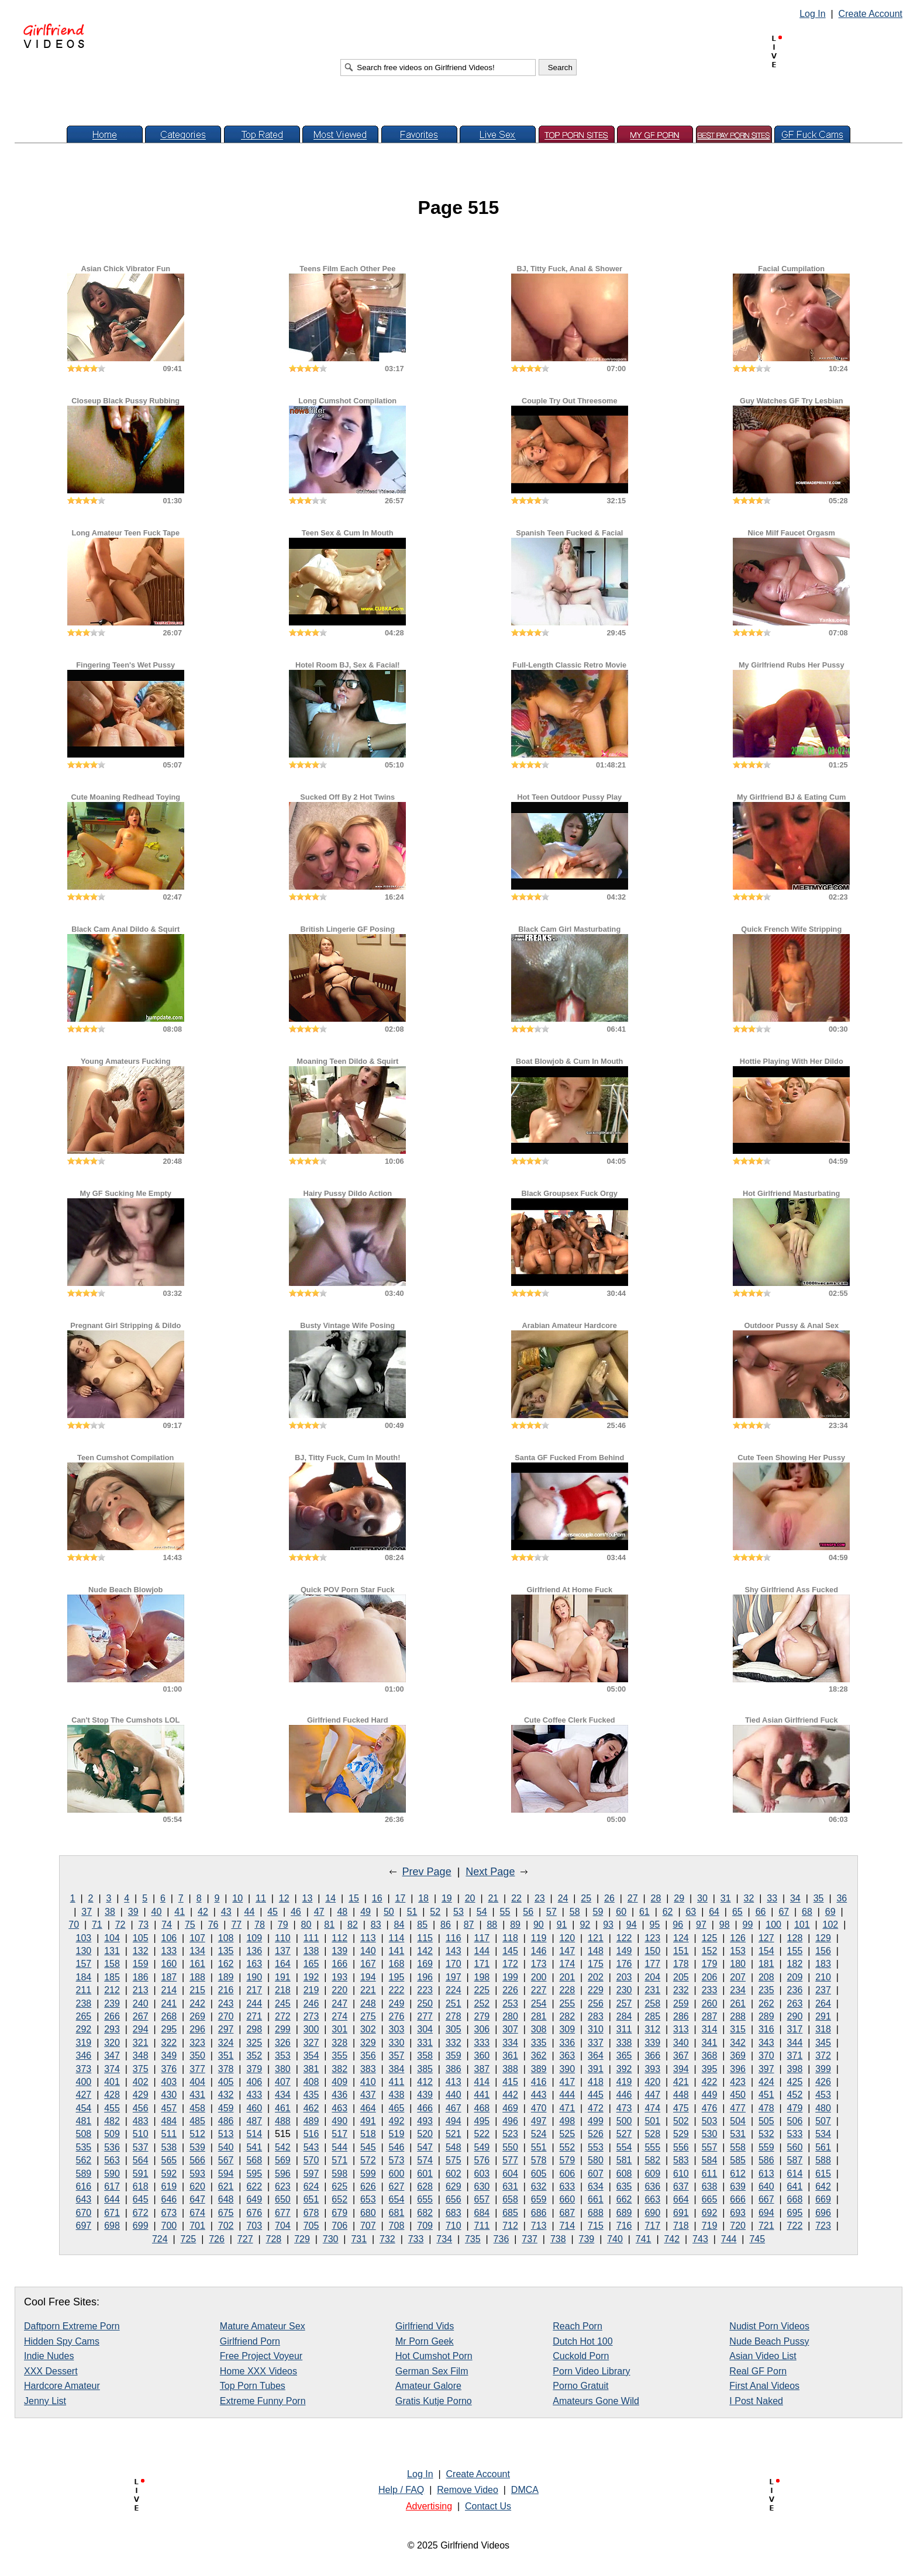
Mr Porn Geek (424, 2341)
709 (425, 2226)
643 (84, 2199)
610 (681, 2174)
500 (624, 2121)
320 (112, 2043)
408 (311, 2082)
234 (738, 1990)
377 (197, 2069)
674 (197, 2213)
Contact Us (488, 2506)
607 (596, 2174)
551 (539, 2147)
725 (188, 2239)
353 (283, 2055)
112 (339, 1938)
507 (823, 2121)
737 (529, 2239)
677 (283, 2213)
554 (624, 2147)
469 (510, 2108)
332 (453, 2043)
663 (652, 2199)
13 (307, 1898)
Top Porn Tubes (252, 2386)
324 (226, 2043)
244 (254, 2003)
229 (596, 1990)
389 (539, 2069)
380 (283, 2069)
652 (339, 2199)
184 (84, 1977)
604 (510, 2174)
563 (112, 2160)
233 (710, 1990)
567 (226, 2160)
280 (510, 2016)
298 (254, 2029)
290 (795, 2016)
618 (141, 2186)
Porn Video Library (591, 2371)
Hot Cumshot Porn (434, 2356)
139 (339, 1951)
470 (539, 2108)
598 (339, 2174)
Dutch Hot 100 (582, 2341)
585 (738, 2160)
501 (652, 2121)
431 (197, 2095)
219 (311, 1990)
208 (766, 1977)
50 (389, 1912)
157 (84, 1964)
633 (567, 2186)
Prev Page (426, 1871)
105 (141, 1938)
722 (795, 2226)
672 (141, 2213)
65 (737, 1912)
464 (368, 2108)
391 (596, 2069)
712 (510, 2226)
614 (795, 2174)
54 (482, 1912)
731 (359, 2239)
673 (169, 2213)
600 (397, 2174)
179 (710, 1964)
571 (339, 2160)
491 (368, 2121)
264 (823, 2003)
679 (339, 2213)
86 (445, 1925)
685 (510, 2213)
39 (133, 1912)
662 (624, 2199)
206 (710, 1977)
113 (368, 1938)
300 (311, 2029)
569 (283, 2160)
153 (738, 1951)
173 (539, 1964)
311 (624, 2029)
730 (331, 2239)
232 (681, 1990)
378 (226, 2069)
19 (447, 1898)
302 (368, 2029)
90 (538, 1925)
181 (766, 1964)
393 (652, 2069)
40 (156, 1912)
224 (453, 1990)
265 (84, 2016)
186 (141, 1977)
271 (254, 2016)
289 (766, 2016)
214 (169, 1990)
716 (624, 2226)
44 (249, 1912)
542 (283, 2147)
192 (311, 1977)
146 (539, 1951)
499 (596, 2121)
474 (652, 2108)
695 (795, 2213)
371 (795, 2055)
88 (492, 1925)
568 (254, 2160)
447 (652, 2095)
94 (631, 1925)
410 (368, 2082)
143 (453, 1951)
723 (823, 2226)
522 (482, 2134)
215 (197, 1990)
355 (339, 2055)
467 (453, 2108)
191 (283, 1977)
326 (283, 2043)
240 (141, 2003)
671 (112, 2213)
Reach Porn (577, 2326)
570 (311, 2160)
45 (272, 1912)
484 (169, 2121)
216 (226, 1990)
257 (624, 2003)
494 (453, 2121)
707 (368, 2226)
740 (615, 2239)
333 (482, 2043)
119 (539, 1938)
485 (197, 2121)
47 (319, 1912)
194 (368, 1977)
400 (84, 2082)
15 (354, 1898)
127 (766, 1938)
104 (112, 1938)
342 (738, 2043)
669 (823, 2199)
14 (330, 1898)
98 (724, 1925)
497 (539, 2121)
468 (482, 2108)
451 (766, 2095)
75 (190, 1925)
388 (510, 2069)
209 (795, 1977)
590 (112, 2174)
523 (510, 2134)
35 (818, 1898)
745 (757, 2239)
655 (425, 2199)
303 (397, 2029)
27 (633, 1898)
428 (112, 2095)
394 (681, 2069)
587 (795, 2160)
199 (510, 1977)
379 (254, 2069)
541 (254, 2147)
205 (681, 1977)
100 (773, 1925)
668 (795, 2199)
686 (539, 2213)
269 (197, 2016)
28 (656, 1898)
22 (516, 1898)
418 (596, 2082)
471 (567, 2108)
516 (311, 2134)
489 (311, 2121)
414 (482, 2082)
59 (598, 1912)
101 (802, 1925)
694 (766, 2213)
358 (425, 2055)
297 (226, 2029)
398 (795, 2069)
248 (368, 2003)
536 (112, 2147)
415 (510, 2082)
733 (416, 2239)
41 (179, 1912)
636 (652, 2186)
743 (700, 2239)
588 (823, 2160)
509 (112, 2134)
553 (596, 2147)
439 (425, 2095)
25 (586, 1898)
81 (329, 1925)
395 (710, 2069)
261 (738, 2003)
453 (823, 2095)
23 (540, 1898)
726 (217, 2239)
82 (352, 1925)
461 (283, 2108)
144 (482, 1951)
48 (342, 1912)
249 (397, 2003)
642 (823, 2186)
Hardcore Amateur (62, 2386)
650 (283, 2199)
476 (710, 2108)
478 (766, 2108)
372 (823, 2055)
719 (710, 2226)
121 (596, 1938)
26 (609, 1898)
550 (510, 2147)
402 (141, 2082)
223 (425, 1990)
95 (655, 1925)
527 (624, 2134)
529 (681, 2134)
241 (169, 2003)
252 (482, 2003)
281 (539, 2016)
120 (567, 1938)
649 (254, 2199)
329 (368, 2043)
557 (710, 2147)
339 (652, 2043)
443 (539, 2095)
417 (567, 2082)
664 (681, 2199)
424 (766, 2082)
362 (539, 2055)
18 (423, 1898)
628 (425, 2186)
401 (112, 2082)
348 (141, 2055)
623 (283, 2186)
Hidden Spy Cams (61, 2341)
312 (652, 2029)
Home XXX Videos (258, 2371)
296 (197, 2029)
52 (435, 1912)
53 (458, 1912)
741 (643, 2239)
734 (444, 2239)
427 (84, 2095)
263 (795, 2003)
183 (823, 1964)
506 (795, 2121)
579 (567, 2160)
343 (766, 2043)
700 (169, 2226)
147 (567, 1951)
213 (141, 1990)
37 (86, 1912)
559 (766, 2147)
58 (575, 1912)
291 (823, 2016)
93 (608, 1925)
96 (678, 1925)
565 (169, 2160)
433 (254, 2095)
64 (714, 1912)
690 (652, 2213)
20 (470, 1898)
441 (482, 2095)
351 (226, 2055)
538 (169, 2147)
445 (596, 2095)
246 (311, 2003)
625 (339, 2186)
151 (681, 1951)
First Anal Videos (764, 2386)
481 (84, 2121)
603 (482, 2174)
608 (624, 2174)
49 (365, 1912)
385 (425, 2069)
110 (283, 1938)
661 (596, 2199)
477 (738, 2108)
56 (528, 1912)
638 (710, 2186)
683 (453, 2213)
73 (143, 1925)
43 (226, 1912)
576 (482, 2160)
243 (226, 2003)
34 (795, 1898)
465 (397, 2108)
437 (368, 2095)
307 (510, 2029)
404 (197, 2082)
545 (368, 2147)
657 (482, 2199)
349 (169, 2055)
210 (823, 1977)
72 (120, 1925)
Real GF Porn (758, 2371)
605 (539, 2174)
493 (425, 2121)
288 (738, 2016)
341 (710, 2043)
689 (624, 2213)
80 (306, 1925)
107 (197, 1938)
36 (841, 1898)
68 (807, 1912)
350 (197, 2055)
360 (482, 2055)
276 (397, 2016)
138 (311, 1951)
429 (141, 2095)
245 (283, 2003)
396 (738, 2069)
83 (376, 1925)
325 (254, 2043)
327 (311, 2043)
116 (453, 1938)
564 (141, 2160)
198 (482, 1977)
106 (169, 1938)
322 (169, 2043)
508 (84, 2134)
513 (226, 2134)
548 (453, 2147)
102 (831, 1925)
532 (766, 2134)
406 (254, 2082)
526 (596, 2134)
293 (112, 2029)
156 (823, 1951)
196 (425, 1977)
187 (169, 1977)
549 (482, 2147)
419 (624, 2082)
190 (254, 1977)
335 (539, 2043)
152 (710, 1951)
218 (283, 1990)
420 (652, 2082)
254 (539, 2003)
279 (482, 2016)
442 (510, 2095)
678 (311, 2213)
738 (558, 2239)
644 (112, 2199)
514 (254, 2134)
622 (254, 2186)
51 (412, 1912)
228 (567, 1990)
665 (710, 2199)
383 (368, 2069)
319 (84, 2043)
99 (748, 1925)
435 (311, 2095)
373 (84, 2069)
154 (766, 1951)
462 (311, 2108)
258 (652, 2003)
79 (283, 1925)
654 (397, 2199)
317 (795, 2029)
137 (283, 1951)
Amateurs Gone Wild (596, 2401)
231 (652, 1990)
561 (823, 2147)
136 (254, 1951)
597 (311, 2174)
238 (84, 2003)
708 (397, 2226)
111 (311, 1938)
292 (84, 2029)
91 (562, 1925)
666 (738, 2199)
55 (505, 1912)
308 (539, 2029)
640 (766, 2186)
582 (652, 2160)
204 (652, 1977)
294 (141, 2029)
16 (377, 1898)
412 (425, 2082)
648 (226, 2199)
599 (368, 2174)
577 (510, 2160)
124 (681, 1938)
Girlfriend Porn (250, 2341)
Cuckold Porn (581, 2356)
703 (254, 2226)
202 (596, 1977)
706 (339, 2226)
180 (738, 1964)
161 (197, 1964)
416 (539, 2082)
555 (652, 2147)
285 (652, 2016)
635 (624, 2186)
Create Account (870, 14)
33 (772, 1898)
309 (567, 2029)
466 (425, 2108)
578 (539, 2160)
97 (701, 1925)
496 (510, 2121)
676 (254, 2213)
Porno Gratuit (580, 2386)
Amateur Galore (428, 2386)
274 (339, 2016)
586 (766, 2160)
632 (539, 2186)
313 (681, 2029)
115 (425, 1938)
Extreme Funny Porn (263, 2401)
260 (710, 2003)
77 (236, 1925)
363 (567, 2055)
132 (141, 1951)
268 (169, 2016)
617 (112, 2186)
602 (453, 2174)
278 (453, 2016)
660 (567, 2199)
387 (482, 2069)
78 (259, 1925)
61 (644, 1912)
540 (226, 2147)
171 (482, 1964)
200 (539, 1977)
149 (624, 1951)
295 (169, 2029)
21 (493, 1898)
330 (397, 2043)
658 (510, 2199)
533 (795, 2134)
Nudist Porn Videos (769, 2326)
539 (197, 2147)
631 (510, 2186)
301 (339, 2029)
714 (567, 2226)
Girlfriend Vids (424, 2326)
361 (510, 2055)
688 (596, 2213)
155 (795, 1951)
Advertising (429, 2506)
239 (112, 2003)
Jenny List (45, 2401)
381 (311, 2069)
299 (283, 2029)
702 (226, 2226)
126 (738, 1938)
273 (311, 2016)
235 (766, 1990)
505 (766, 2121)
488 (283, 2121)
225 (482, 1990)
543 (311, 2147)
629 (453, 2186)
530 (710, 2134)
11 (261, 1898)
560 (795, 2147)
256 (596, 2003)
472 (596, 2108)
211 (84, 1990)
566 (197, 2160)
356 (368, 2055)
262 (766, 2003)
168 (397, 1964)
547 (425, 2147)
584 (710, 2160)
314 (710, 2029)
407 (283, 2082)
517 (339, 2134)
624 (311, 2186)
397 (766, 2069)
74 (166, 1925)
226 (510, 1990)
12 (284, 1898)
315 (738, 2029)
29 (679, 1898)
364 (596, 2055)
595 (254, 2174)
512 (197, 2134)
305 (453, 2029)
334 (510, 2043)
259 (681, 2003)
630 (482, 2186)
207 (738, 1977)
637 (681, 2186)
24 (563, 1898)
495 (482, 2121)
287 (710, 2016)
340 (681, 2043)
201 (567, 1977)
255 (567, 2003)
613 (766, 2174)
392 (624, 2069)
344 (795, 2043)
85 (422, 1925)
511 (169, 2134)
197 (453, 1977)
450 (738, 2095)
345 (823, 2043)
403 (169, 2082)
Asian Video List (762, 2356)
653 (368, 2199)
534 (823, 2134)
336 (567, 2043)
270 (226, 2016)
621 (226, 2186)
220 (339, 1990)
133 (169, 1951)
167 (368, 1964)
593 (197, 2174)
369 (738, 2055)
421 (681, 2082)
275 (368, 2016)
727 (245, 2239)
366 (652, 2055)
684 (482, 2213)
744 (729, 2239)
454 (84, 2108)
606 (567, 2174)
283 (596, 2016)
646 (169, 2199)
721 (766, 2226)
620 (197, 2186)
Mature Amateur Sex (262, 2326)
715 (596, 2226)
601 (425, 2174)
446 (624, 2095)
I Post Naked (756, 2401)
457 (169, 2108)
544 (339, 2147)
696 (823, 2213)
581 (624, 2160)
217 (254, 1990)
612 (738, 2174)
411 (397, 2082)
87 (469, 1925)
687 (567, 2213)
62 (668, 1912)
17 (400, 1898)
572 (368, 2160)
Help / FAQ (401, 2490)
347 (112, 2055)
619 (169, 2186)
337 (596, 2043)
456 (141, 2108)
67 (783, 1912)
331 (425, 2043)
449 (710, 2095)
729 (302, 2239)
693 (738, 2213)
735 (473, 2239)
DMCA (525, 2490)
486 (226, 2121)
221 (368, 1990)
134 (197, 1951)
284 (624, 2016)
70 (73, 1925)
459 (226, 2108)
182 (795, 1964)
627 (397, 2186)
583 (681, 2160)
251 (453, 2003)
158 (112, 1964)
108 (226, 1938)
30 (702, 1898)
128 (795, 1938)
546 (397, 2147)
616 (84, 2186)
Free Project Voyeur (261, 2356)
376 (169, 2069)
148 (596, 1951)
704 (283, 2226)
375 (141, 2069)
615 (823, 2174)
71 (97, 1925)
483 (141, 2121)
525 (567, 2134)
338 (624, 2043)
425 (795, 2082)
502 (681, 2121)
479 (795, 2108)
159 (141, 1964)
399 (823, 2069)
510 (141, 2134)
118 (510, 1938)
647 (197, 2199)
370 (766, 2055)
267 (141, 2016)
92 (585, 1925)
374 (112, 2069)
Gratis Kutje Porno (433, 2401)
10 (237, 1898)
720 (738, 2226)
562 (84, 2160)
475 (681, 2108)
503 (710, 2121)
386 (453, 2069)
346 (84, 2055)
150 (652, 1951)
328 (339, 2043)
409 (339, 2082)
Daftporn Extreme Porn (72, 2326)
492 (397, 2121)
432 (226, 2095)
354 (311, 2055)
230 (624, 1990)
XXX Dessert (51, 2371)
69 (830, 1912)
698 (112, 2226)
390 (567, 2069)
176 (624, 1964)
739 (587, 2239)
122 (624, 1938)
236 (795, 1990)
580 (596, 2160)
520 (425, 2134)
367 (681, 2055)
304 (425, 2029)
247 (339, 2003)
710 (453, 2226)
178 (681, 1964)
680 (368, 2213)
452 (795, 2095)
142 (425, 1951)
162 (226, 1964)
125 (710, 1938)
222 (397, 1990)
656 (453, 2199)
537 (141, 2147)
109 (254, 1938)
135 (226, 1951)
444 (567, 2095)
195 (397, 1977)
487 (254, 2121)
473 (624, 2108)
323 (197, 2043)
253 (510, 2003)
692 (710, 2213)
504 (738, 2121)
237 (823, 1990)
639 (738, 2186)
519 (397, 2134)
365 (624, 2055)
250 (425, 2003)
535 (84, 2147)
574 (425, 2160)
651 (311, 2199)
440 (453, 2095)
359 (453, 2055)
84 (399, 1925)
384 (397, 2069)
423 (738, 2082)
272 (283, 2016)
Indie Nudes (49, 2356)
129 (823, 1938)
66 (761, 1912)
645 (141, 2199)
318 (823, 2029)
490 (339, 2121)
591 (141, 2174)
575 (453, 2160)
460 (254, 2108)
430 (169, 2095)
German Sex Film (431, 2371)
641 (795, 2186)
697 (84, 2226)
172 (510, 1964)
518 (368, 2134)
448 (681, 2095)
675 (226, 2213)
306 (482, 2029)
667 (766, 2199)
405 (226, 2082)
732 (387, 2239)
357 (397, 2055)
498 (567, 2121)
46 (296, 1912)
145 (510, 1951)
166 (339, 1964)
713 (539, 2226)
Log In (812, 14)
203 (624, 1977)
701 (197, 2226)
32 (749, 1898)
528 (652, 2134)
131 (112, 1951)
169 (425, 1964)
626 (368, 2186)
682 (425, 2213)
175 (596, 1964)
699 (141, 2226)
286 (681, 2016)
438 (397, 2095)
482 (112, 2121)
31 (725, 1898)
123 (652, 1938)
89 (515, 1925)
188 (197, 1977)
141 (397, 1951)
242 (197, 2003)
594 (226, 2174)
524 (539, 2134)
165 (311, 1964)
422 (710, 2082)
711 (482, 2226)
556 (681, 2147)
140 (368, 1951)
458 (197, 2108)
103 (84, 1938)
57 (551, 1912)
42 (203, 1912)
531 (738, 2134)
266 (112, 2016)
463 (339, 2108)
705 (311, 2226)
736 (501, 2239)
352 (254, 2055)
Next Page (490, 1871)
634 (596, 2186)
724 (160, 2239)
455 (112, 2108)
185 (112, 1977)
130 (84, 1951)
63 (690, 1912)
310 (596, 2029)
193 (339, 1977)
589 (84, 2174)
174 (567, 1964)
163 (254, 1964)
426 (823, 2082)
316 (766, 2029)
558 (738, 2147)
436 (339, 2095)
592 (169, 2174)
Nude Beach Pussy (769, 2341)
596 (283, 2174)
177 (652, 1964)
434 (283, 2095)
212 (112, 1990)
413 (453, 2082)
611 (710, 2174)
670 (84, 2213)
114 (397, 1938)
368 (710, 2055)
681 (397, 2213)
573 (397, 2160)
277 (425, 2016)
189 (226, 1977)
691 (681, 2213)
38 (110, 1912)
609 (652, 2174)
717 (652, 2226)
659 (539, 2199)
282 (567, 2016)
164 (283, 1964)
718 (681, 2226)
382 (339, 2069)
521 (453, 2134)
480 (823, 2108)
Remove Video (467, 2490)
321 (141, 2043)
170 (453, 1964)
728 (273, 2239)
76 (213, 1925)
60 (621, 1912)
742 (672, 2239)
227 (539, 1990)
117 (482, 1938)
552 (567, 2147)
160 (169, 1964)
